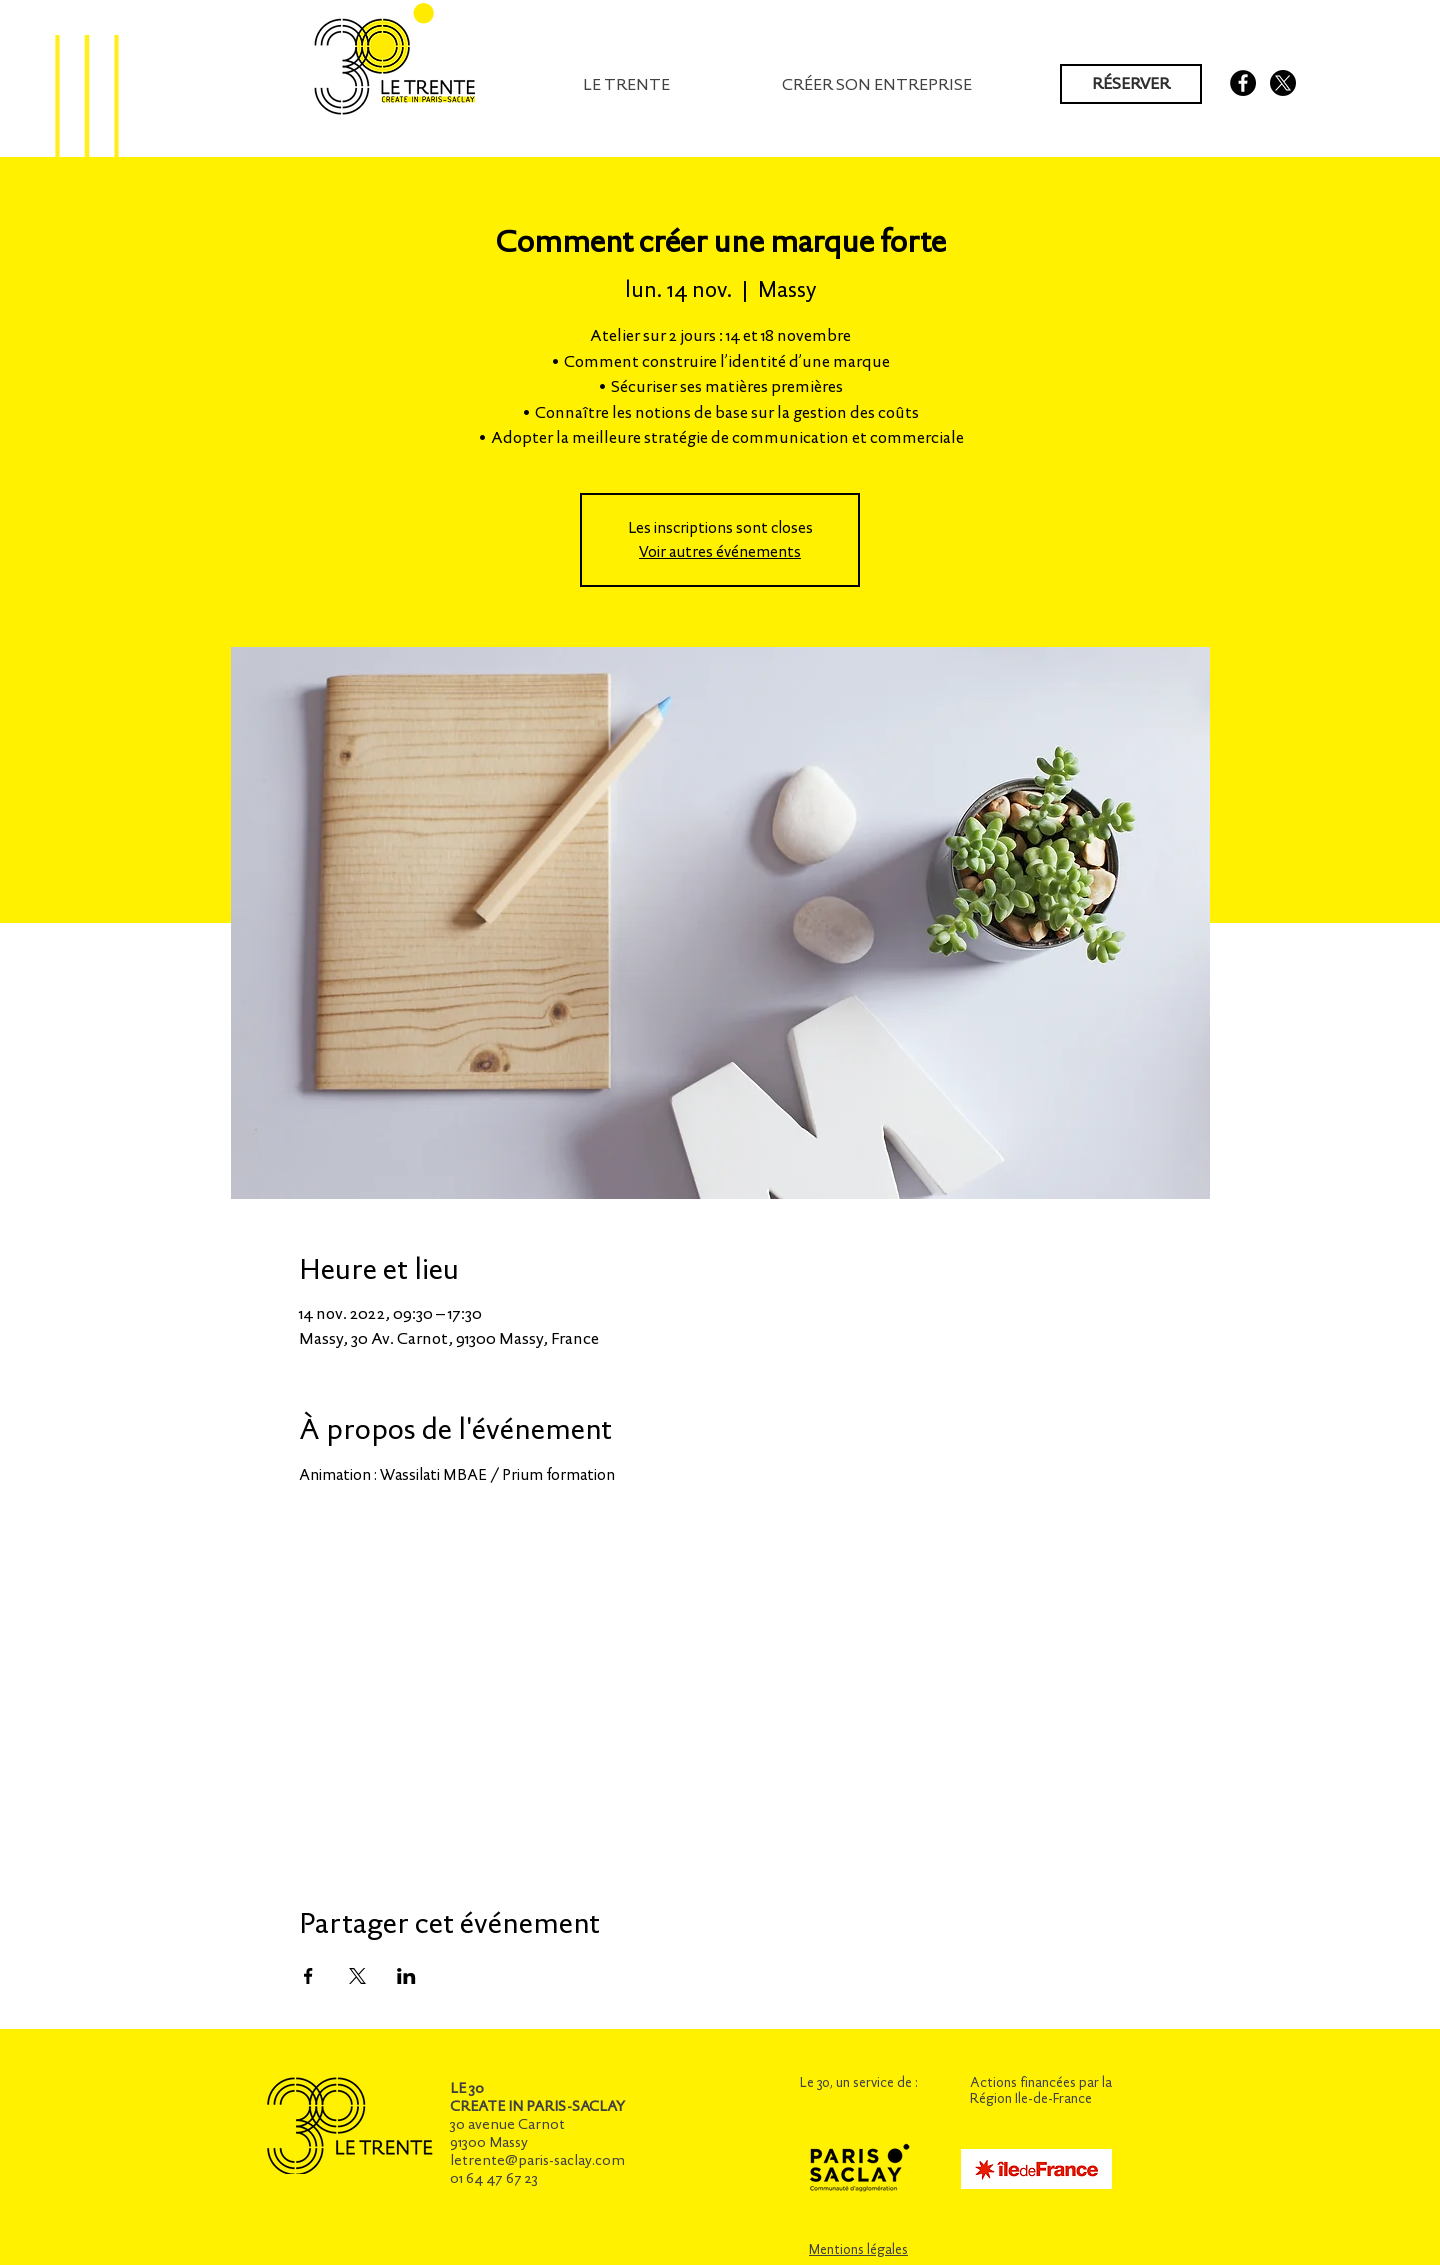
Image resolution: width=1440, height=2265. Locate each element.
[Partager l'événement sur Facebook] (308, 1976)
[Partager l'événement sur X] (357, 1976)
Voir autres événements (720, 551)
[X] (1283, 83)
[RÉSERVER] (1131, 84)
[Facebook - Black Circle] (1243, 83)
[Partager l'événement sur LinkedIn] (406, 1976)
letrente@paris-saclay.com (537, 2160)
